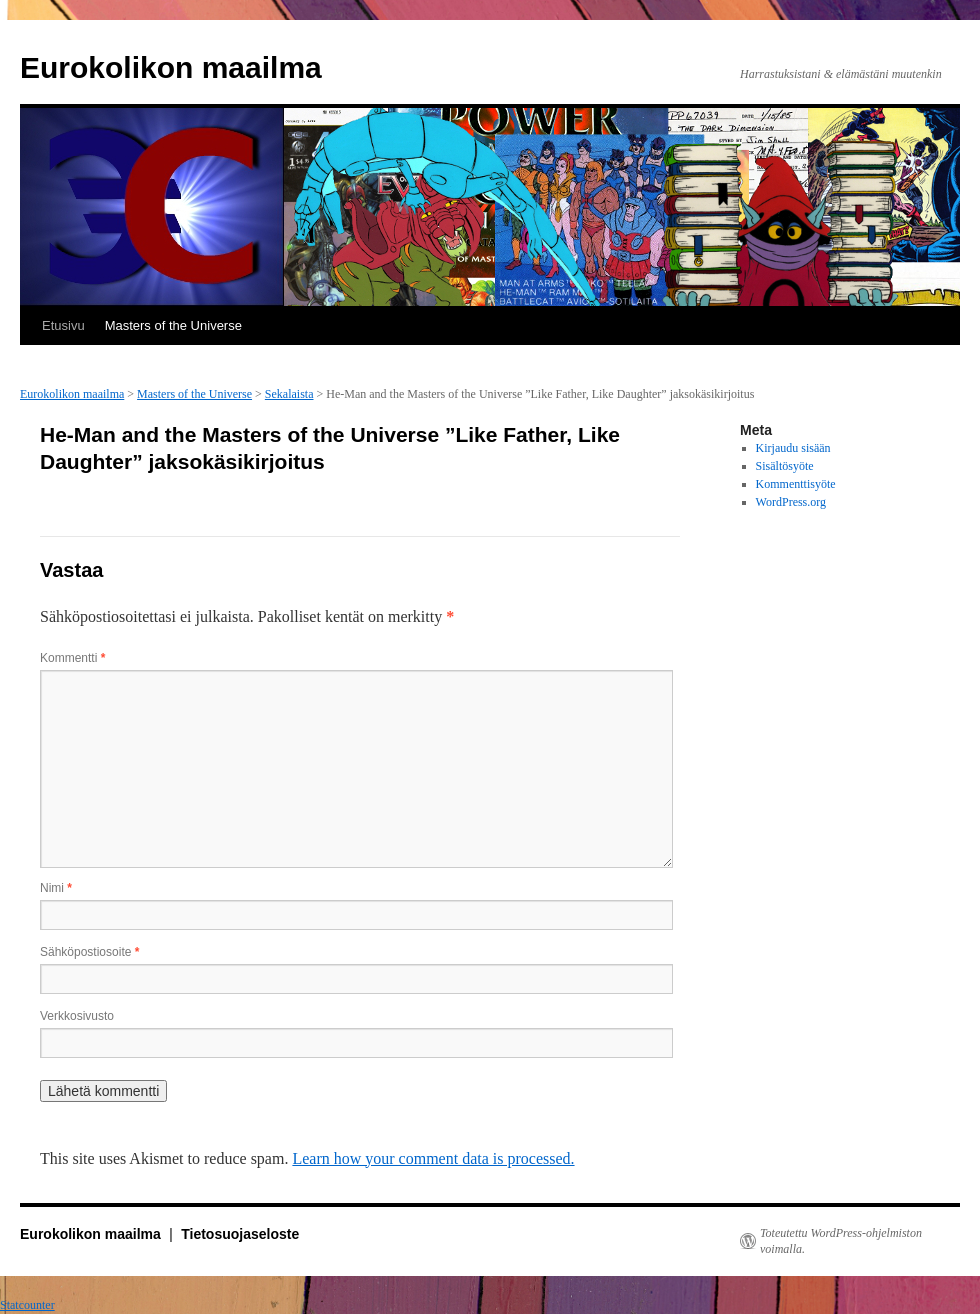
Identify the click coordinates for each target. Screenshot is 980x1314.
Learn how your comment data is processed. (433, 1158)
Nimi (56, 888)
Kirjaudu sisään (793, 448)
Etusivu (63, 325)
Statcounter (27, 1305)
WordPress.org (791, 502)
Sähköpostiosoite (89, 952)
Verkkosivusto (77, 1016)
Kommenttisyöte (796, 484)
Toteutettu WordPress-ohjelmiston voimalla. (841, 1241)
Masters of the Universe (173, 325)
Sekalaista (289, 394)
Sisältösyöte (785, 466)
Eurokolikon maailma (171, 67)
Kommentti (72, 658)
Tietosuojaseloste (240, 1234)
